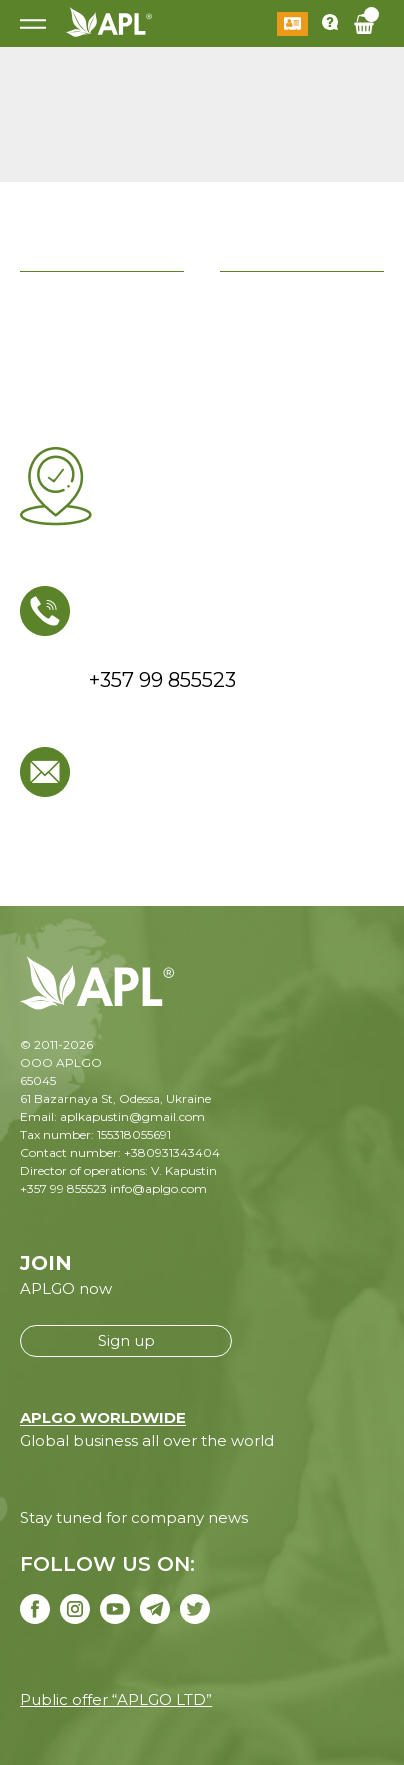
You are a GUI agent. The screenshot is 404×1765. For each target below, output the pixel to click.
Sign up (126, 1340)
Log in (292, 24)
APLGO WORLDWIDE (103, 1417)
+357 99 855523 (63, 1188)
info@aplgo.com (158, 1188)
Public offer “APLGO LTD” (116, 1699)
